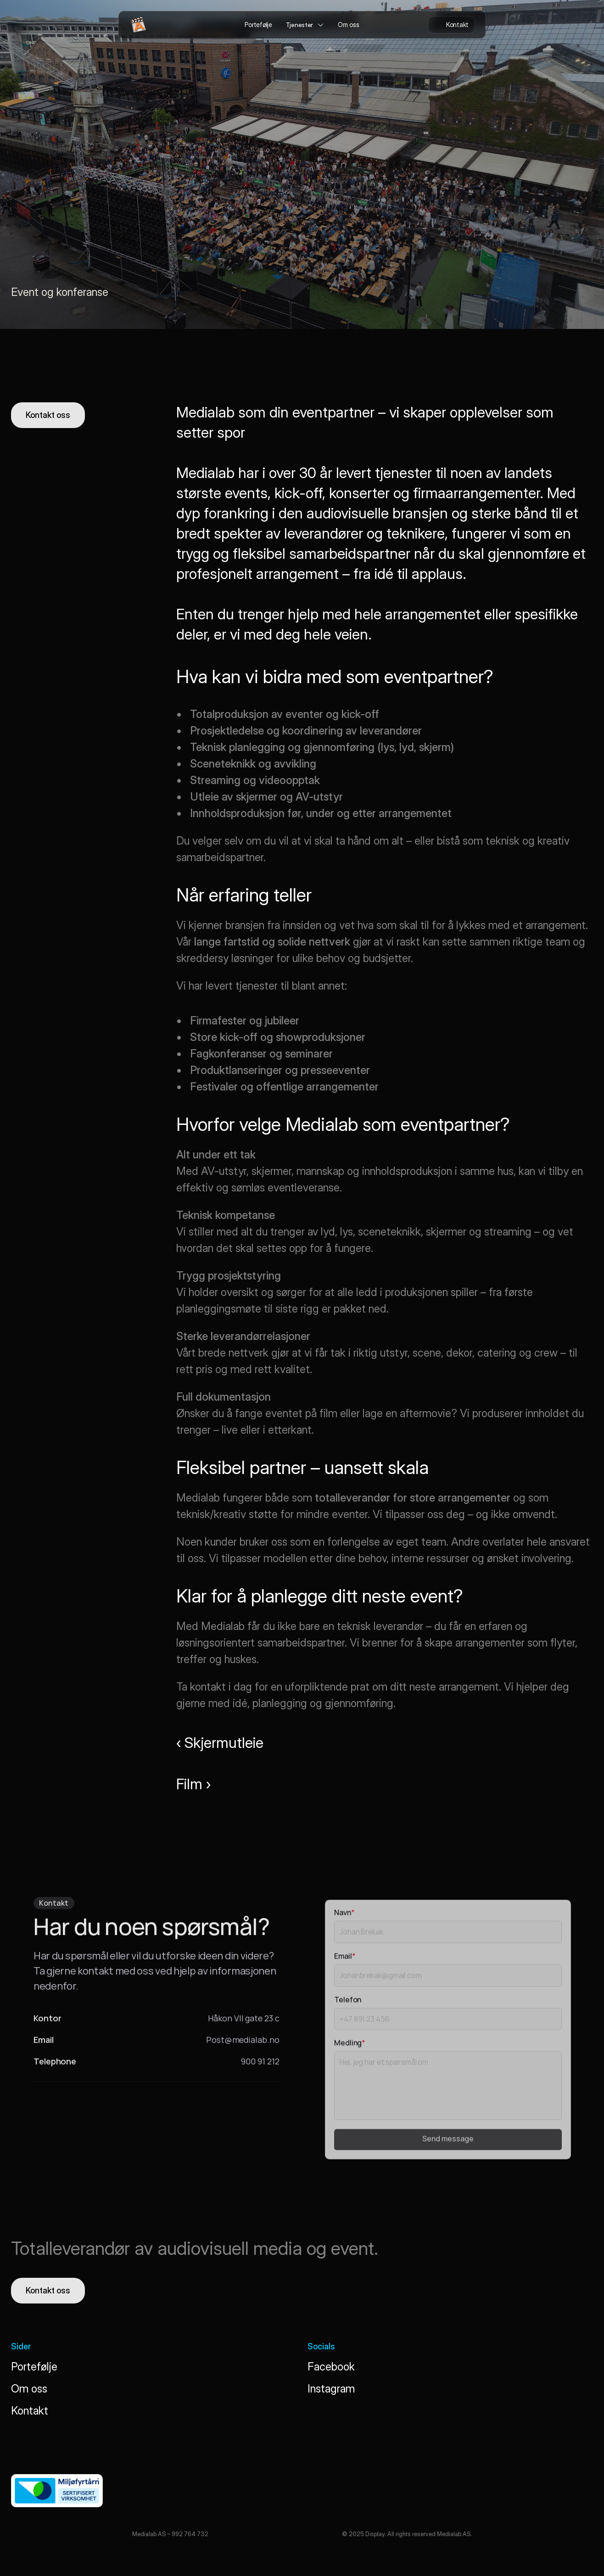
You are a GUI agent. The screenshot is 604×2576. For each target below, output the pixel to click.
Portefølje (34, 2366)
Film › (193, 1784)
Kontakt (29, 2410)
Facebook (331, 2366)
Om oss (29, 2388)
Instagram (331, 2388)
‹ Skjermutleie (219, 1743)
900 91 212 (260, 2065)
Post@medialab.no (242, 2044)
